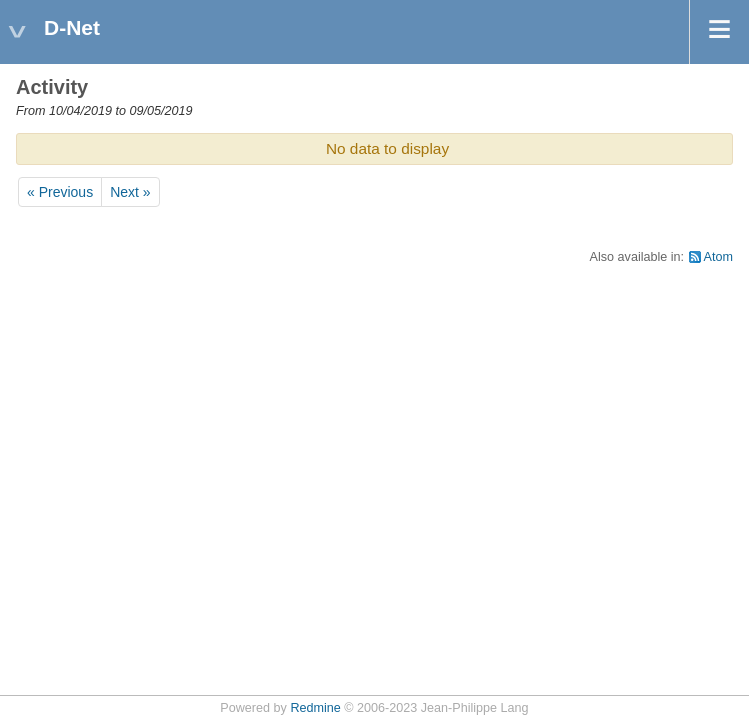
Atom (718, 257)
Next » (130, 192)
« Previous (60, 192)
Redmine (315, 708)
